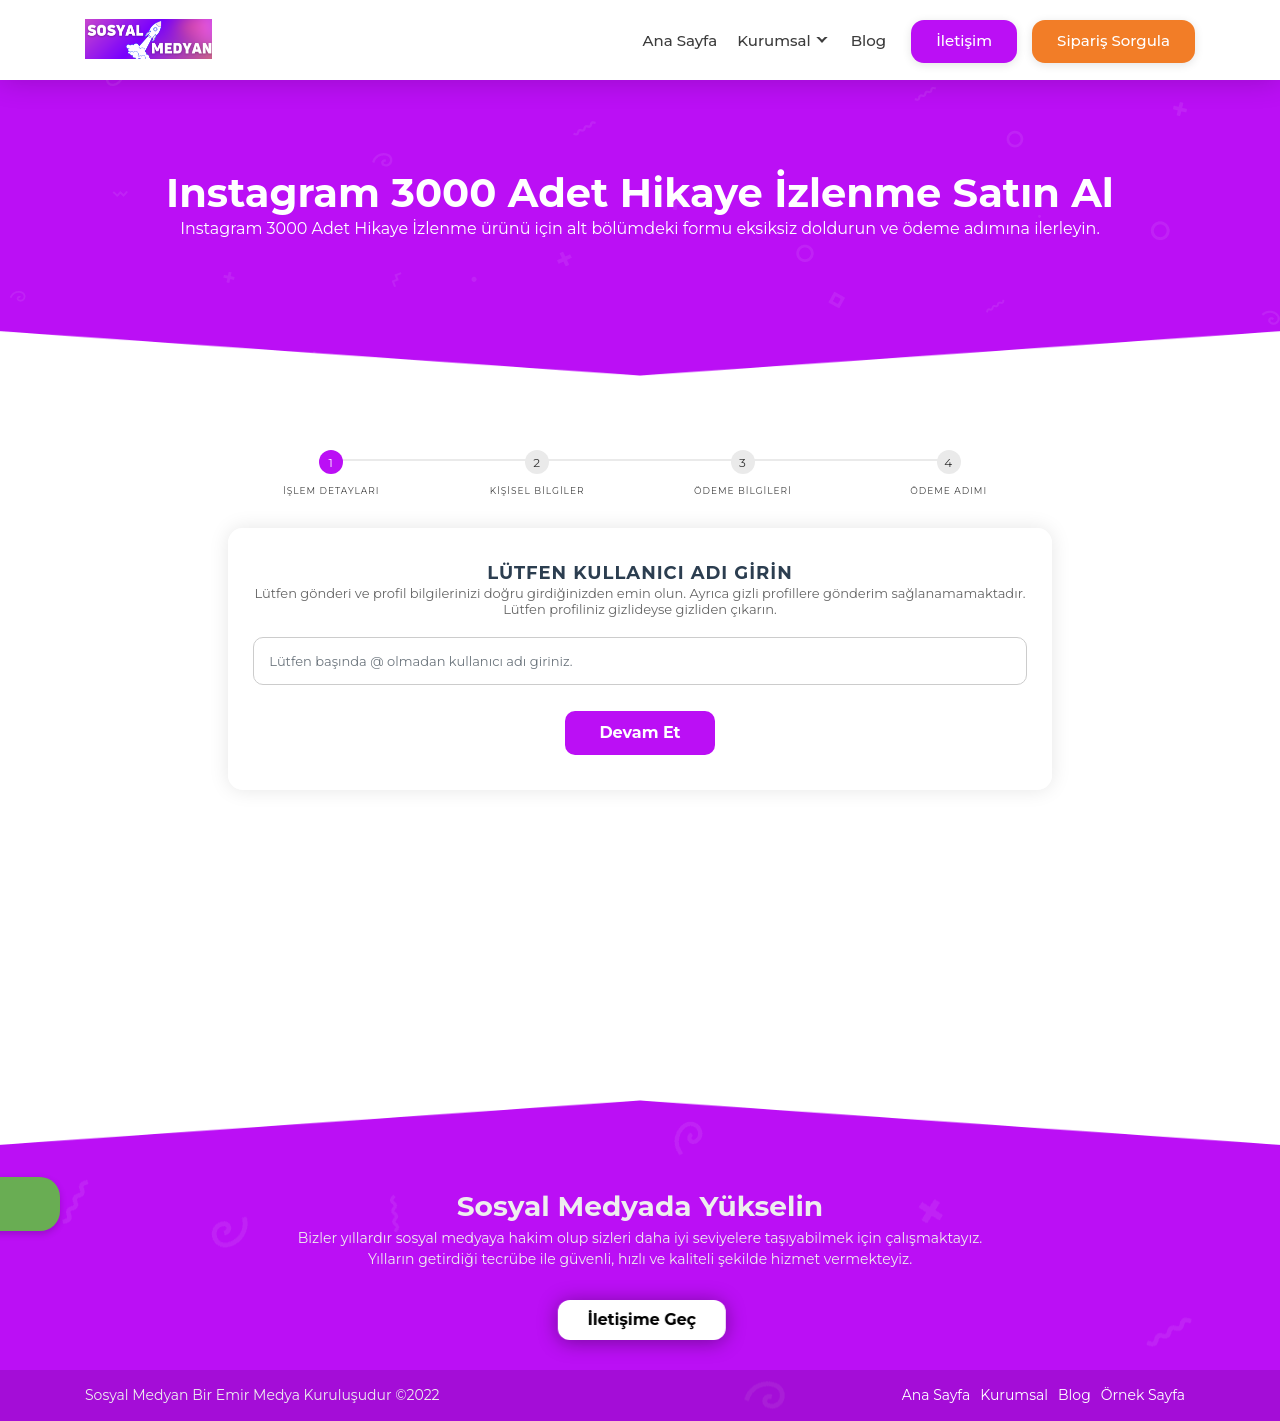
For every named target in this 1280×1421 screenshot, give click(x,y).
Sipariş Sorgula (1113, 40)
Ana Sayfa (679, 40)
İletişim (964, 40)
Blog (868, 40)
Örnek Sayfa (1143, 1395)
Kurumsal (774, 40)
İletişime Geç (643, 1319)
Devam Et (639, 732)
